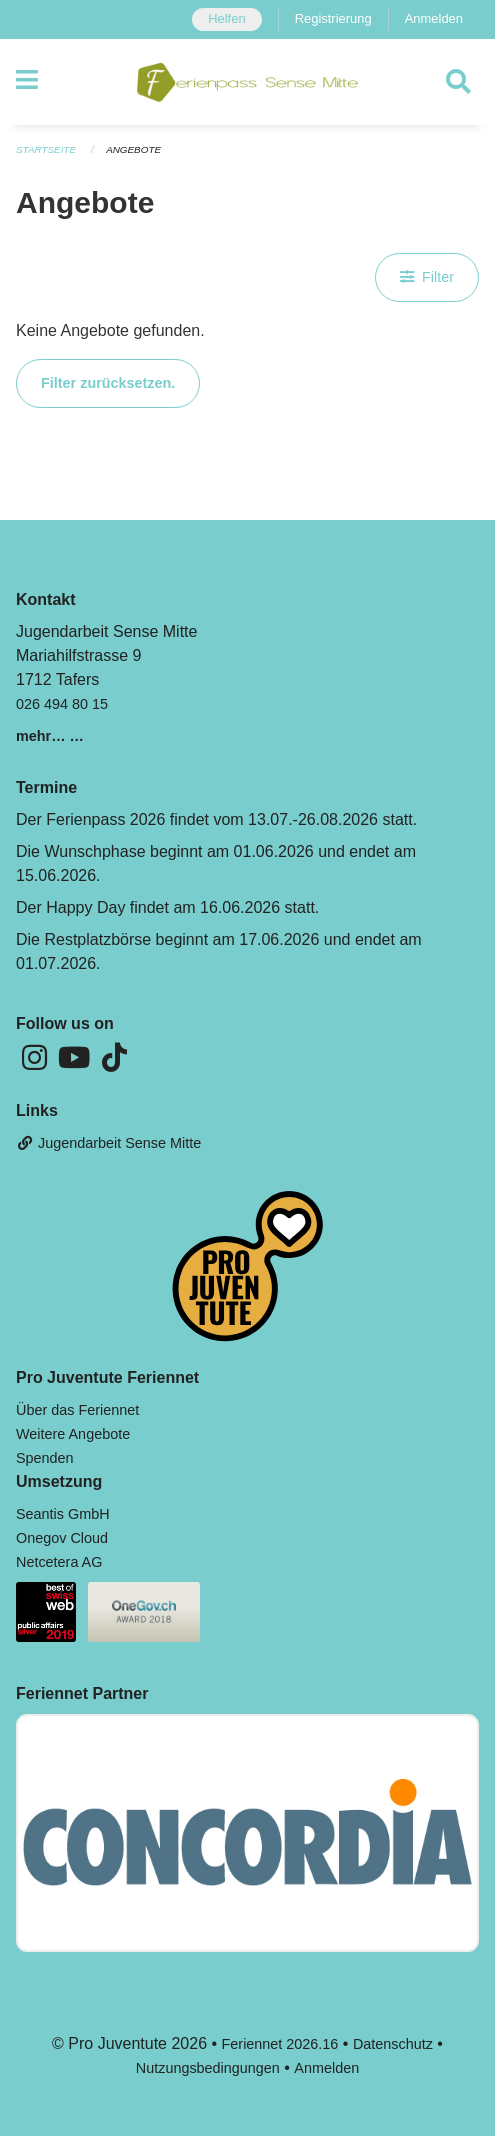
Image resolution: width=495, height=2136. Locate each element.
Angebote (133, 149)
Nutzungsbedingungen (208, 2068)
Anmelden (434, 18)
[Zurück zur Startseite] (247, 82)
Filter (427, 277)
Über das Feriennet (77, 1410)
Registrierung (333, 18)
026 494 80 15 (62, 704)
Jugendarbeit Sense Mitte (108, 1143)
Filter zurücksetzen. (108, 383)
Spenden (45, 1458)
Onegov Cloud (62, 1538)
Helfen (226, 18)
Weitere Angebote (73, 1434)
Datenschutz (393, 2044)
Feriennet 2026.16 (280, 2044)
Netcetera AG (59, 1562)
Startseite (46, 149)
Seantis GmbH (63, 1514)
